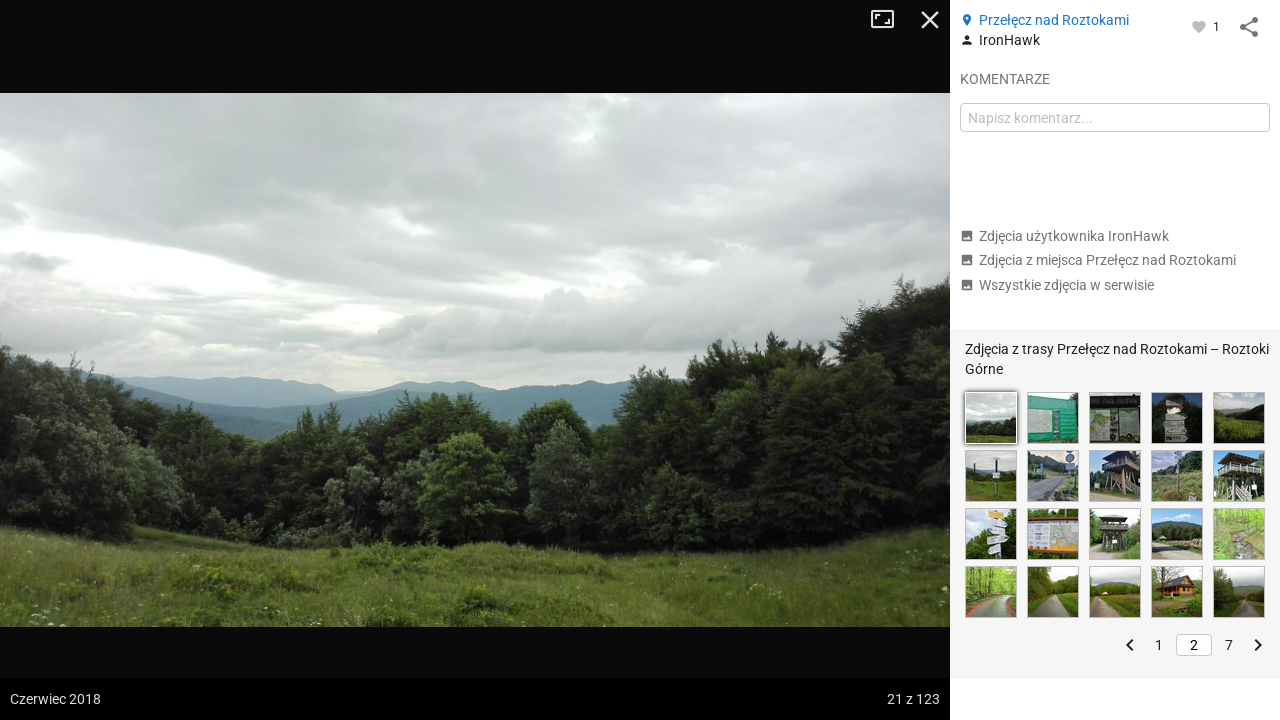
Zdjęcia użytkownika (1064, 236)
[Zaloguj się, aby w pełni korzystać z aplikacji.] (1200, 26)
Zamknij (930, 20)
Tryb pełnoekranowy (890, 20)
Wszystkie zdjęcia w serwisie (1057, 285)
